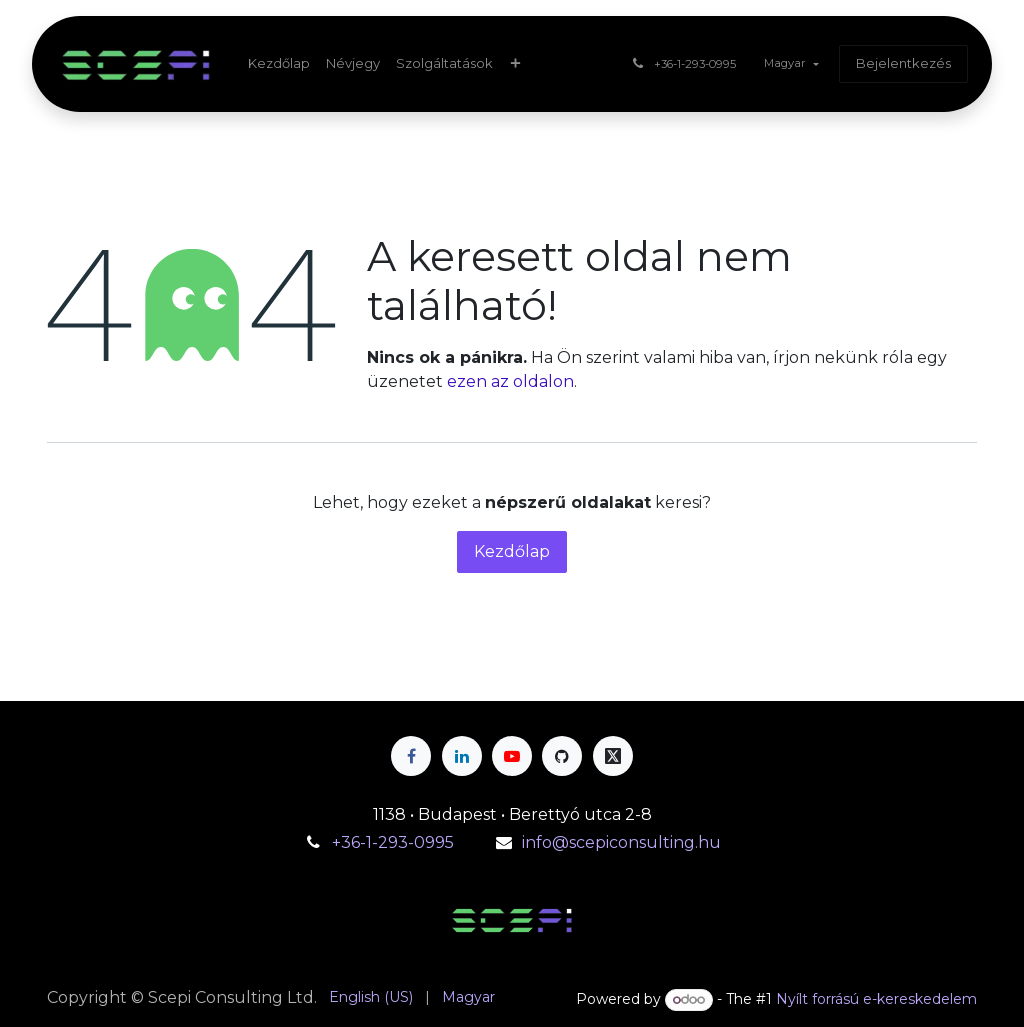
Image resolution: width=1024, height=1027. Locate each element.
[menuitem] (279, 64)
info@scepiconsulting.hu (621, 842)
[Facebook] (411, 756)
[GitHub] (562, 756)
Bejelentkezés (903, 63)
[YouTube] (512, 756)
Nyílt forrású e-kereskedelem (876, 999)
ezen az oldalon (510, 381)
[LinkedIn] (462, 756)
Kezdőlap (512, 551)
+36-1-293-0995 (395, 842)
